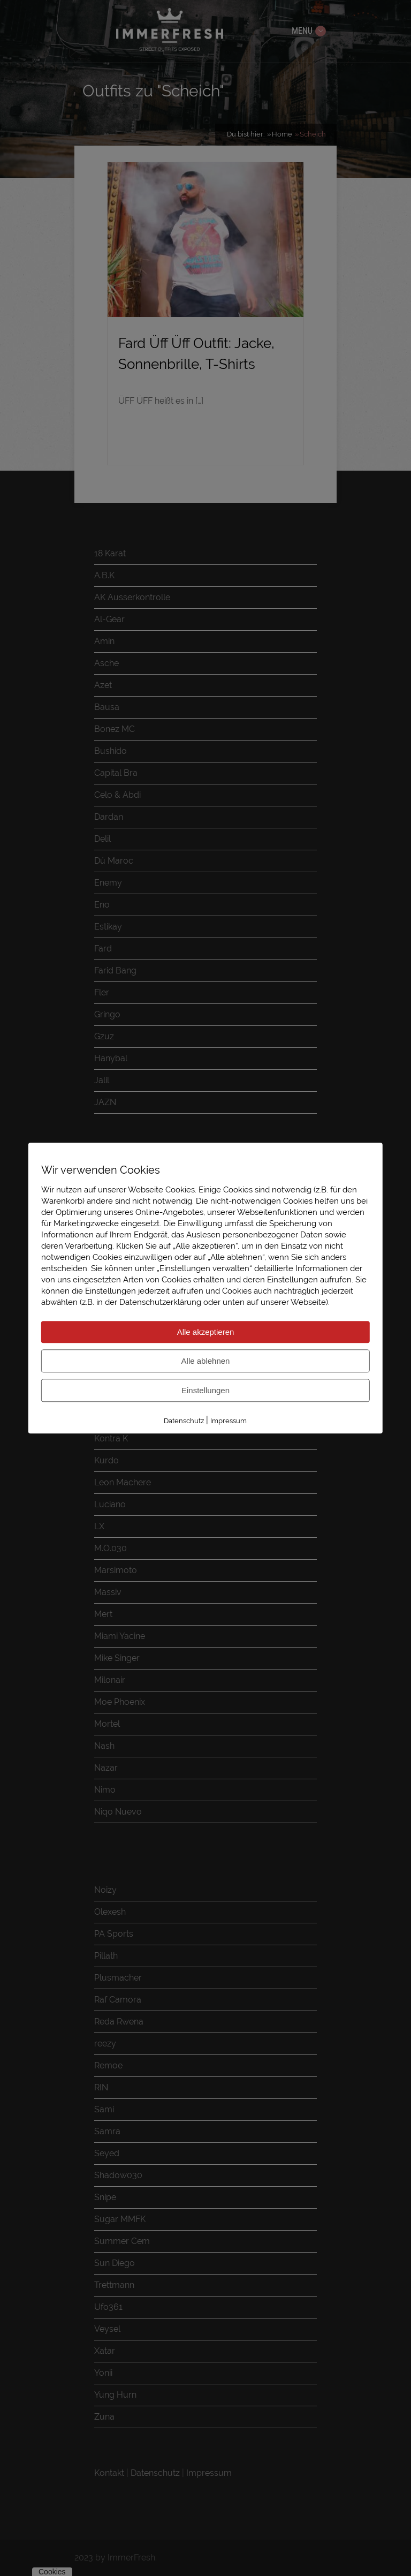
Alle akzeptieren (205, 1331)
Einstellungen (205, 1390)
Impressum (228, 1421)
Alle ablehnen (205, 1360)
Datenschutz (184, 1421)
